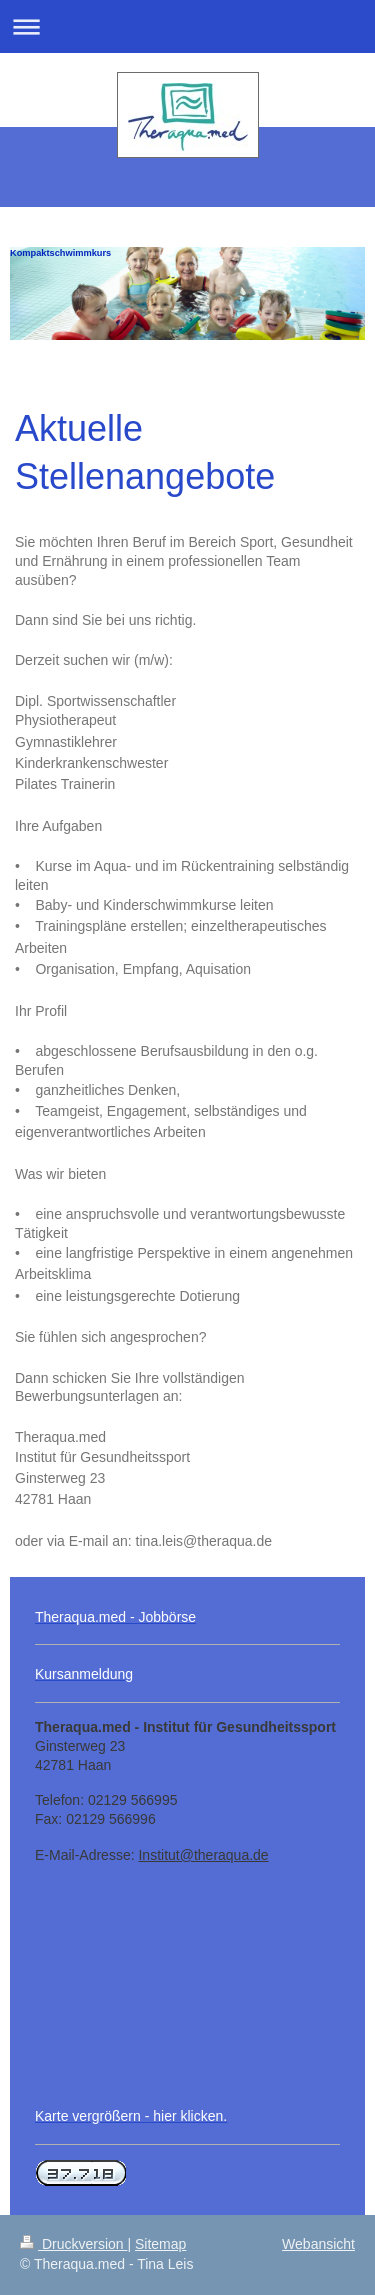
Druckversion (73, 2244)
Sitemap (160, 2244)
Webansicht (318, 2244)
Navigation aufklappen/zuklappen (187, 26)
